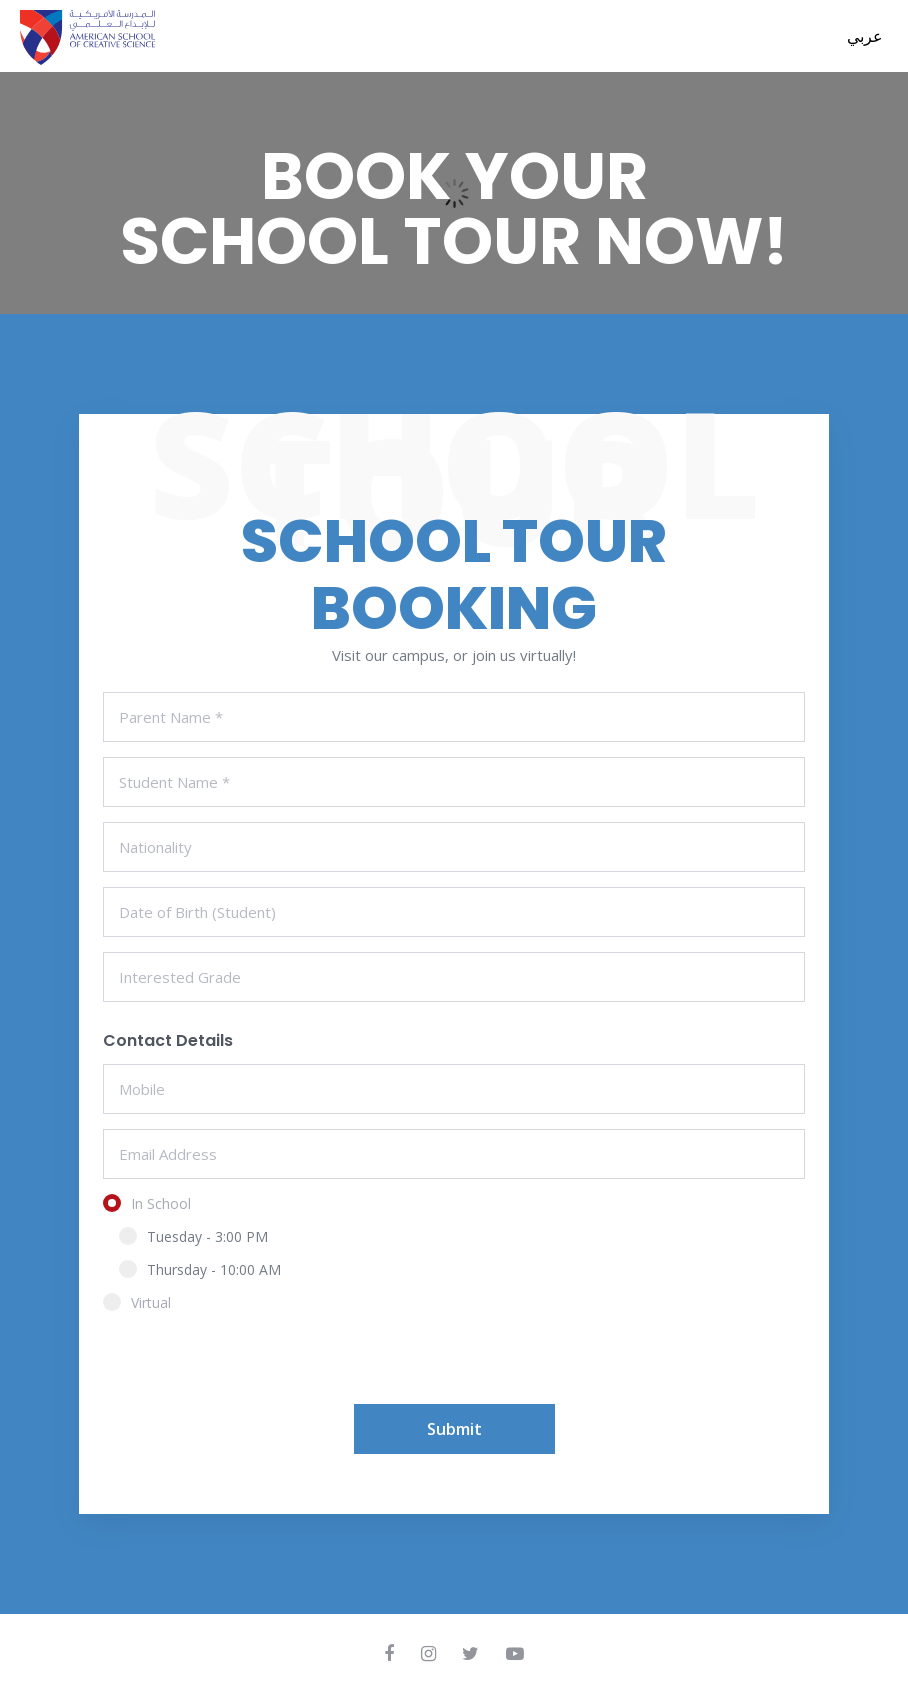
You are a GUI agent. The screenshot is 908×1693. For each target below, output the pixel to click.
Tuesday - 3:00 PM (193, 1236)
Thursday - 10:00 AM (200, 1269)
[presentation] (255, 1365)
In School (153, 1203)
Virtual (143, 1302)
